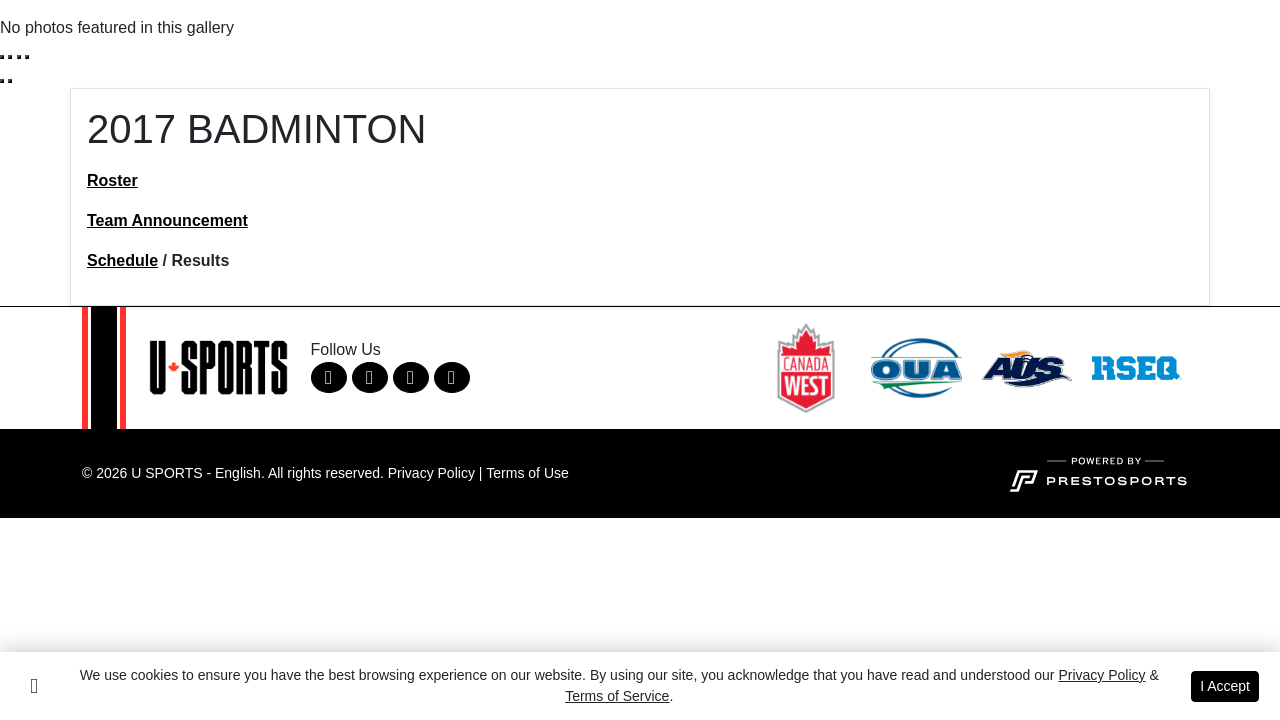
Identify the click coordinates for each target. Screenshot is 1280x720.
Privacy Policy (431, 473)
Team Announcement (167, 220)
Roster (112, 180)
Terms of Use (527, 473)
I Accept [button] (1225, 686)
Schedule (122, 260)
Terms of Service (617, 696)
